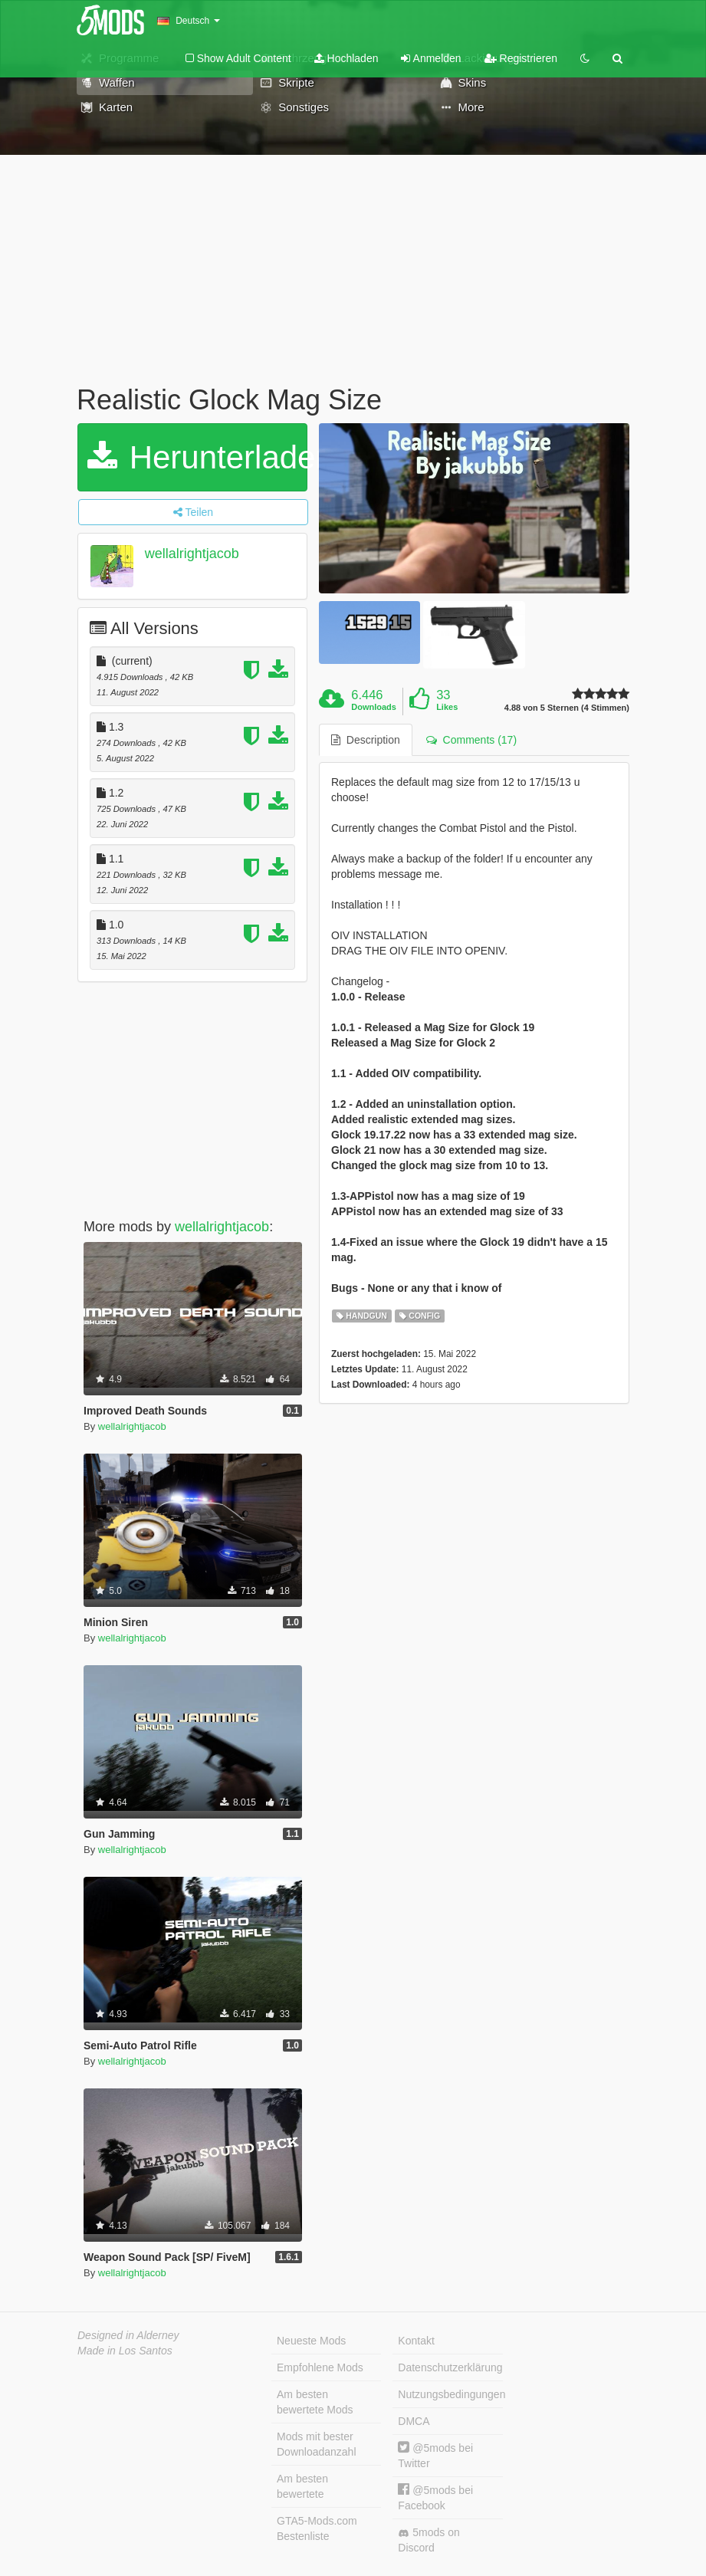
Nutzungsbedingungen (450, 2394)
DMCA (413, 2421)
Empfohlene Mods (320, 2367)
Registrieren (520, 58)
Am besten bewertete (302, 2486)
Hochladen (346, 58)
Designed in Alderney (128, 2335)
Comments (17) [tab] (471, 740)
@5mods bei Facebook (435, 2497)
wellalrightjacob (192, 553)
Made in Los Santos (124, 2350)
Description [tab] (365, 740)
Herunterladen (197, 457)
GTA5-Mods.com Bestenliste (317, 2528)
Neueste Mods (311, 2340)
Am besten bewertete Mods (315, 2402)
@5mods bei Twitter (435, 2455)
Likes (447, 706)
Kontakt (416, 2340)
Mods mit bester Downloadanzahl (316, 2444)
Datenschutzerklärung (450, 2367)
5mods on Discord (428, 2540)
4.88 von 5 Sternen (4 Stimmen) (566, 708)
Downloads (373, 706)
